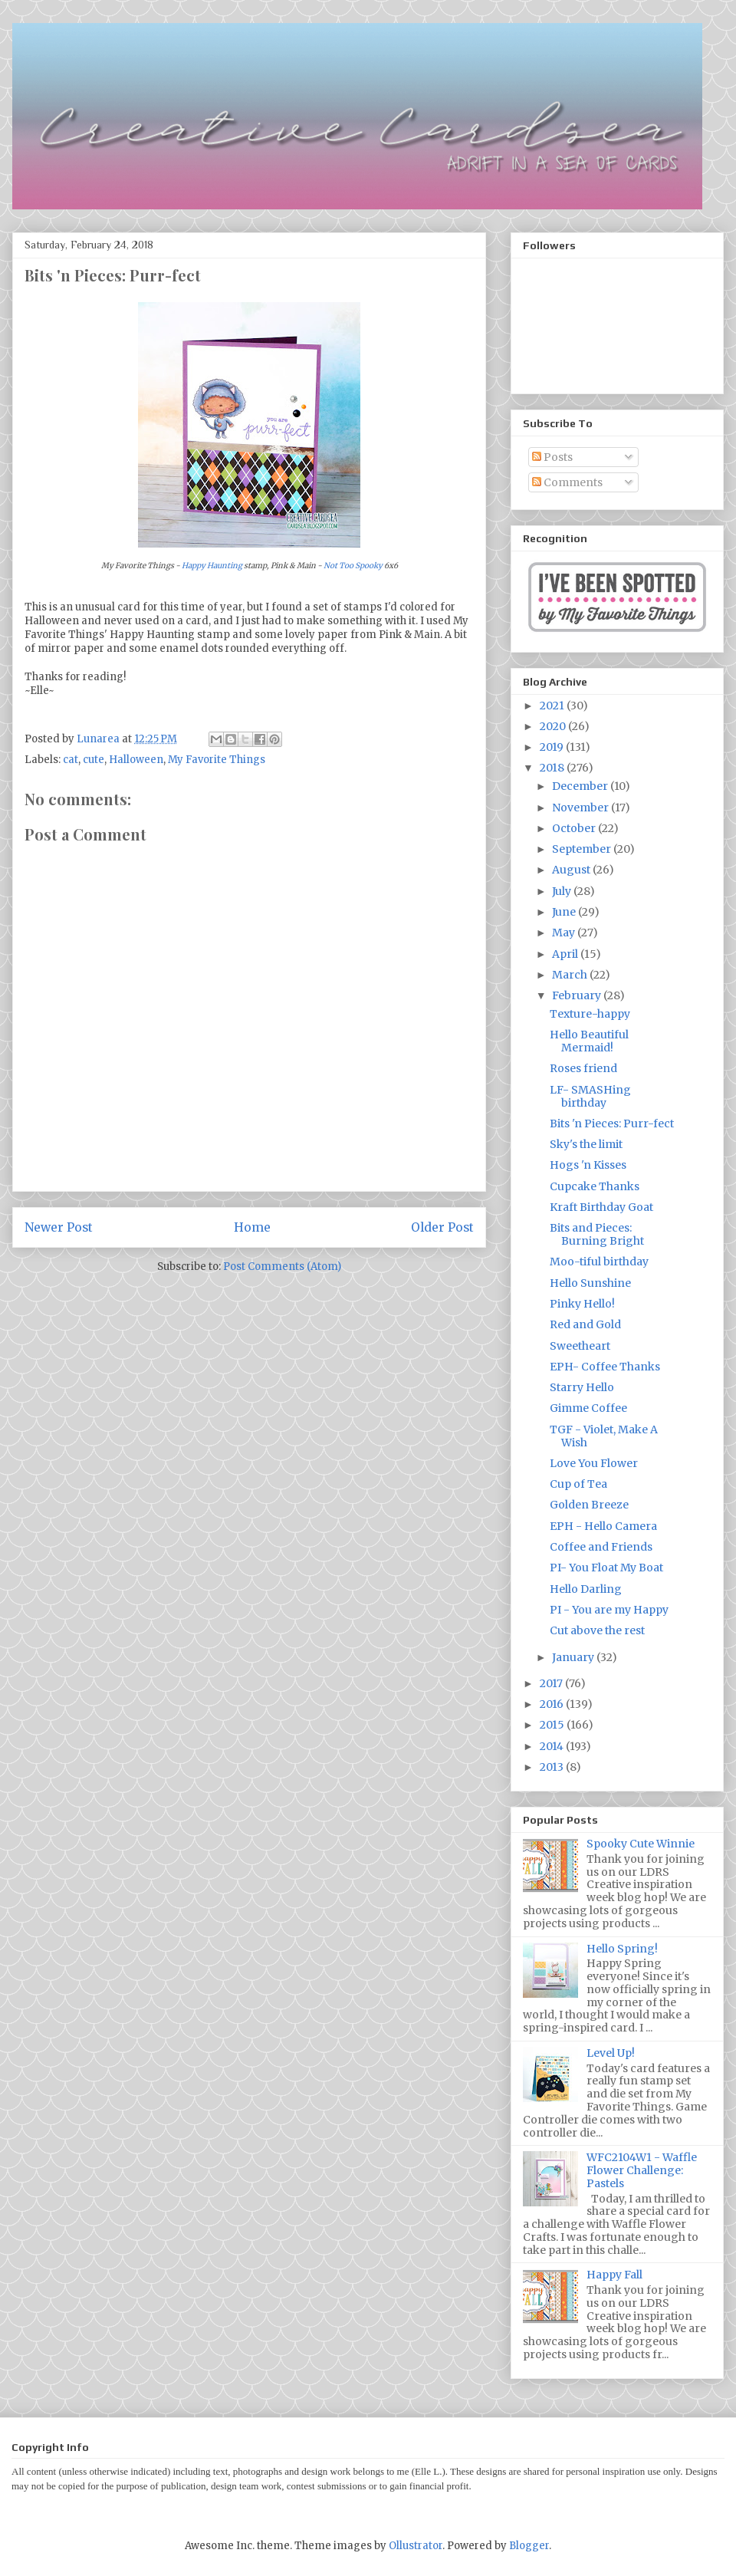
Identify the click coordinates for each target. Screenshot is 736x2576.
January (574, 1657)
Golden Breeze (589, 1505)
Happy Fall (614, 2275)
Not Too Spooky (353, 566)
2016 (553, 1704)
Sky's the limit (586, 1144)
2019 (553, 747)
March (571, 975)
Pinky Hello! (582, 1304)
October (575, 828)
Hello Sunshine (590, 1283)
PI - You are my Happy (609, 1610)
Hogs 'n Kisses (588, 1165)
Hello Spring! (622, 1949)
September (582, 849)
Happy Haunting (212, 566)
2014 (553, 1746)
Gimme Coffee (588, 1408)
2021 (553, 705)
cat (70, 759)
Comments (567, 482)
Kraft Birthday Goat (601, 1207)
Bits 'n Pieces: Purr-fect (612, 1123)
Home (252, 1227)
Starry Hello (582, 1387)
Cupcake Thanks (594, 1186)
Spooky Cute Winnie (640, 1844)
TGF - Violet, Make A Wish (604, 1436)
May (564, 932)
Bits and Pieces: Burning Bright (597, 1234)
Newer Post (59, 1227)
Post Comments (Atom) (282, 1266)
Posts (552, 457)
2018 (553, 768)
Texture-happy (590, 1014)
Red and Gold (585, 1324)
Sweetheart (580, 1346)
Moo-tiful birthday (599, 1261)
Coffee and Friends (601, 1547)
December (581, 786)
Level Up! (610, 2053)
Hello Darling (586, 1589)
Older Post (442, 1227)
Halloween (136, 759)
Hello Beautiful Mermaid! (589, 1041)
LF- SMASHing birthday (590, 1096)
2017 (552, 1683)
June (565, 912)
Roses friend (583, 1068)
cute (93, 759)
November (581, 807)
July (562, 891)
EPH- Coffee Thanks (605, 1367)
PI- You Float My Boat (606, 1567)
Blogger (529, 2545)
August (572, 870)
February (577, 995)
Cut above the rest (597, 1630)
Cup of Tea (578, 1484)
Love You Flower (594, 1463)
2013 (553, 1767)
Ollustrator (415, 2545)
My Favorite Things (216, 759)
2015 (553, 1725)
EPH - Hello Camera (603, 1526)
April (566, 954)
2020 (554, 726)
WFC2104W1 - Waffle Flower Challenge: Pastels (641, 2170)
